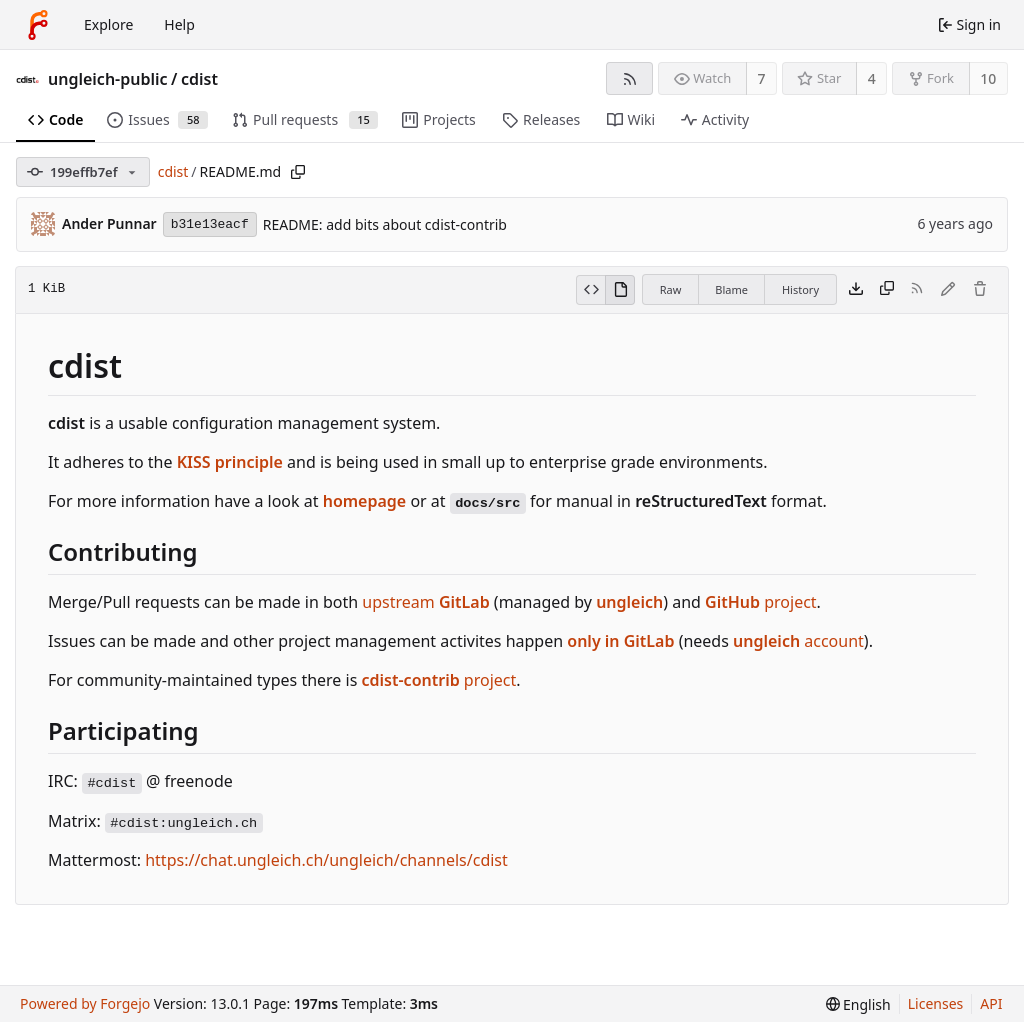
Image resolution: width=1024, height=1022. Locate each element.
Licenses (936, 1003)
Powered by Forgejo (85, 1003)
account (798, 641)
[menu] (858, 1004)
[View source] (590, 290)
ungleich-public (108, 79)
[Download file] (856, 290)
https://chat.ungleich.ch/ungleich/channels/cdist (326, 860)
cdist (199, 79)
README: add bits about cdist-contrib (385, 224)
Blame (731, 289)
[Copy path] (298, 172)
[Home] (38, 25)
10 (988, 78)
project (761, 602)
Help (179, 24)
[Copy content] (887, 290)
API (991, 1003)
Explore (108, 24)
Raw (671, 289)
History (800, 289)
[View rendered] (620, 290)
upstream (425, 602)
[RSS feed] (629, 78)
